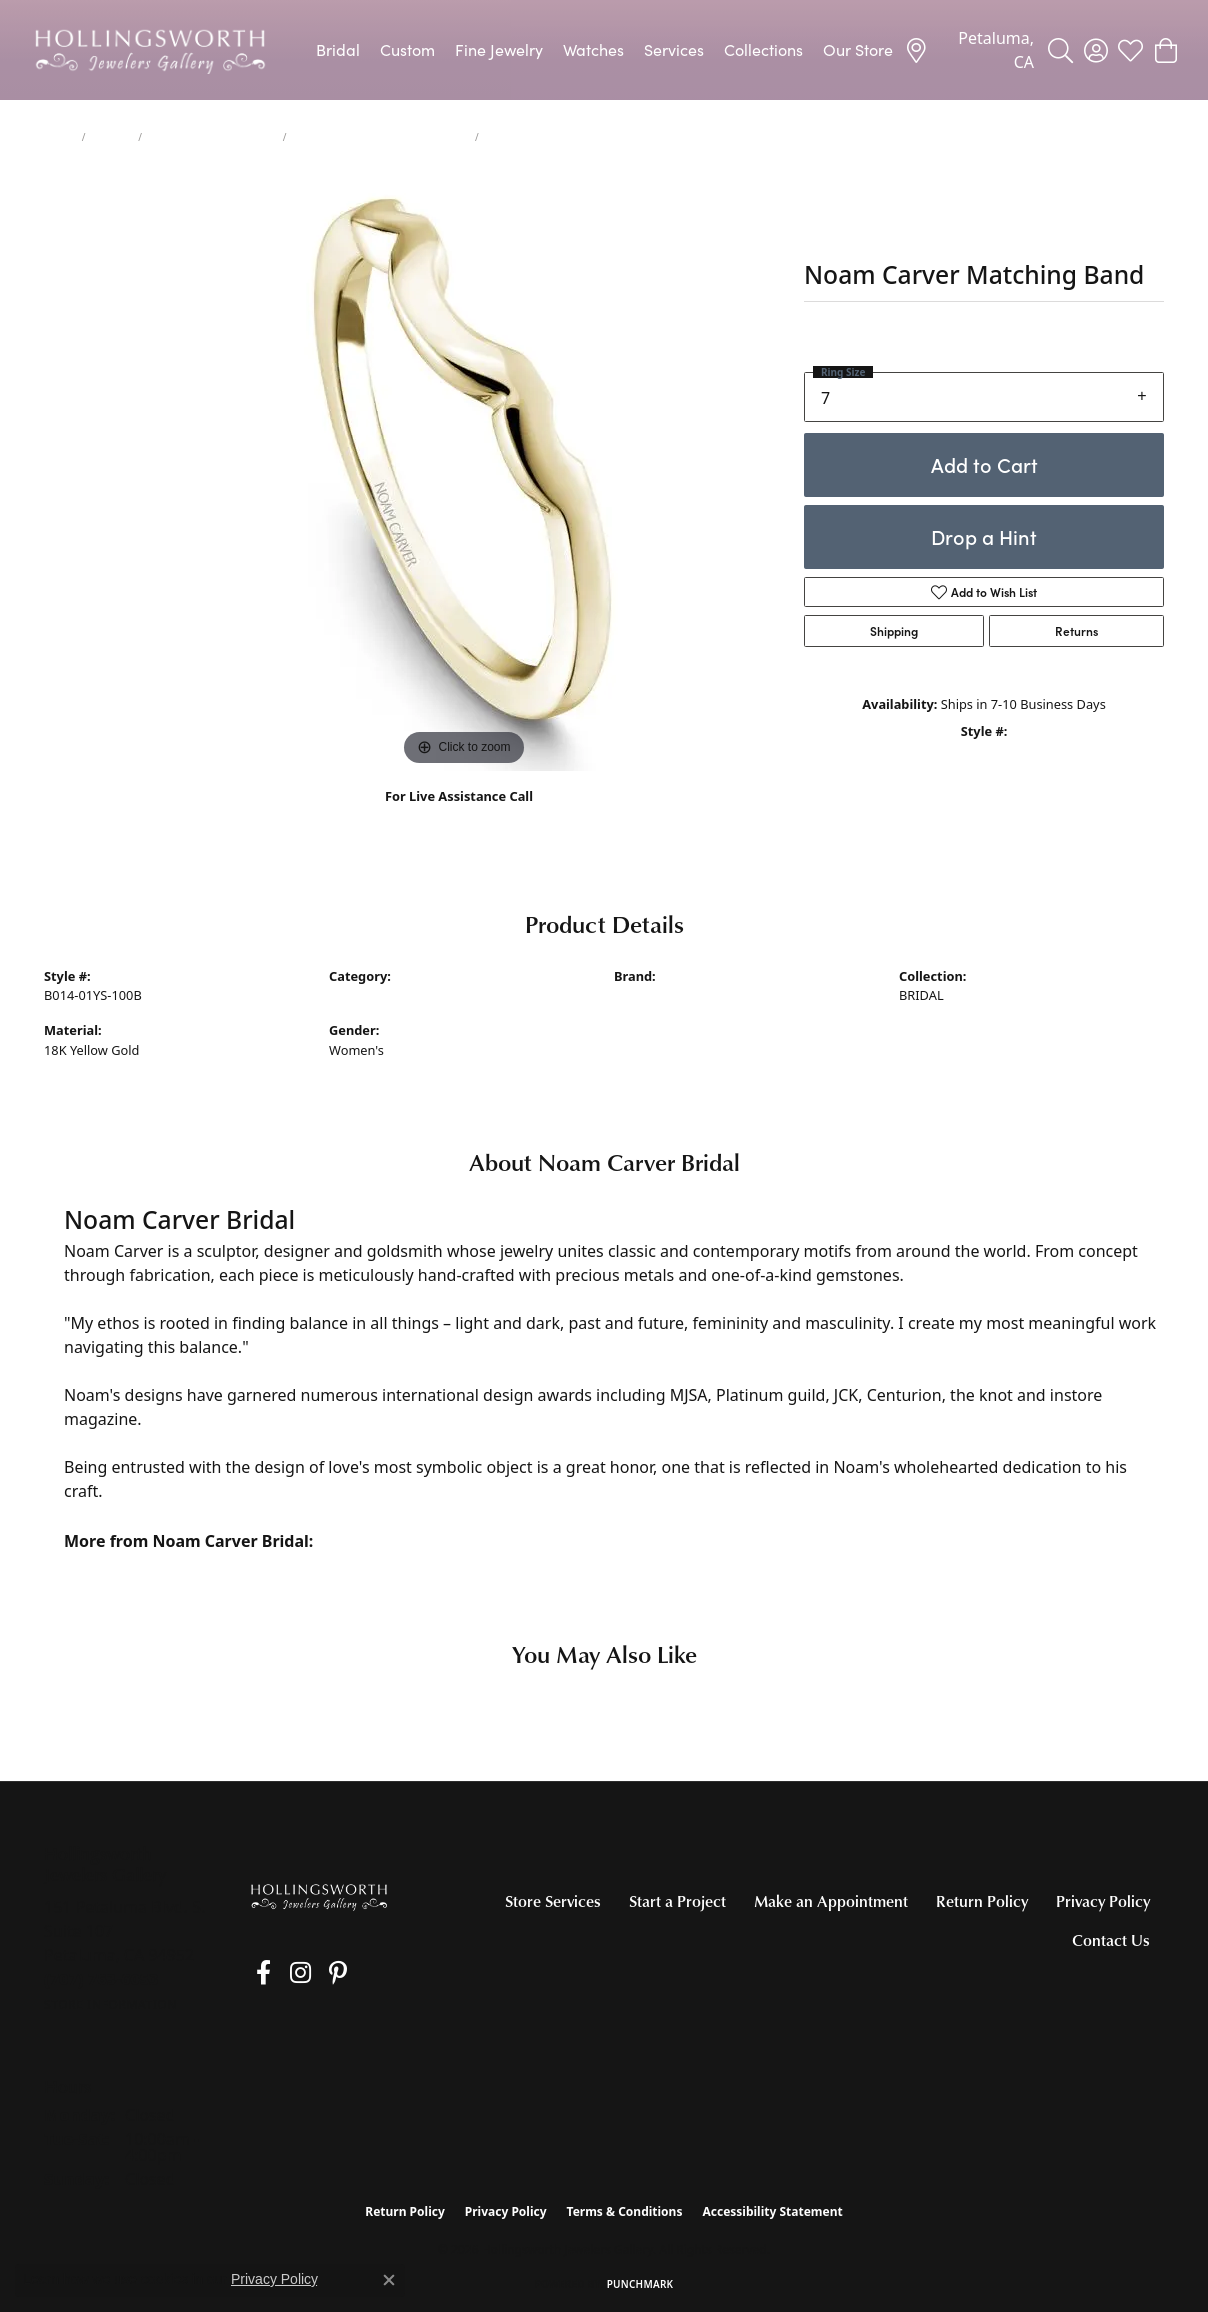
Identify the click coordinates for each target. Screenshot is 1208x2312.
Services (674, 49)
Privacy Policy (1103, 1901)
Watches (593, 49)
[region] (464, 471)
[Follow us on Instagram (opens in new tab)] (283, 1973)
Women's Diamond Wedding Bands (380, 137)
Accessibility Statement (772, 2211)
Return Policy (982, 1901)
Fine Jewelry (499, 49)
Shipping (894, 631)
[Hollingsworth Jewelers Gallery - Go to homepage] (319, 1896)
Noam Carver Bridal (673, 995)
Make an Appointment (831, 1901)
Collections (763, 49)
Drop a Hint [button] (984, 536)
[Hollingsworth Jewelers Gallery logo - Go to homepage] (150, 50)
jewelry (111, 137)
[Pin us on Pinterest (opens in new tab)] (313, 1973)
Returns (1076, 631)
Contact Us (1111, 1940)
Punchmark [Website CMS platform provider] (640, 2284)
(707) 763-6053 (459, 817)
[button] (1060, 50)
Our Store (858, 49)
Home (59, 137)
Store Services (553, 1901)
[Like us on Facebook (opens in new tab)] (255, 1973)
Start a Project (677, 1901)
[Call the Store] (101, 1979)
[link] (969, 50)
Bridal (338, 49)
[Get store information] (110, 2004)
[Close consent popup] (389, 2280)
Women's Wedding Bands (212, 137)
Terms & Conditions (625, 2211)
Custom (407, 49)
